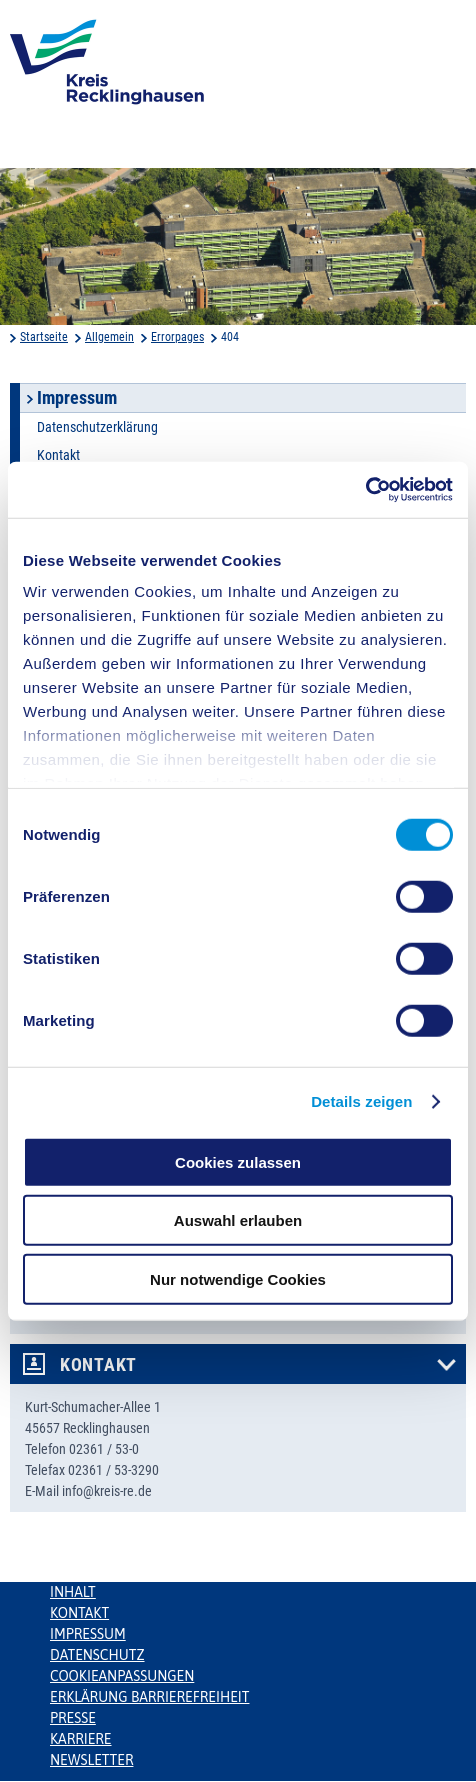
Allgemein (109, 337)
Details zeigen (361, 1101)
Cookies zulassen (238, 1161)
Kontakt (58, 455)
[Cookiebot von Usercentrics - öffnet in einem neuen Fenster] (365, 490)
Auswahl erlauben (238, 1220)
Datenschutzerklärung (97, 427)
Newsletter (91, 1760)
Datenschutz (97, 1655)
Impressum (88, 1634)
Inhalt (73, 1592)
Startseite (44, 337)
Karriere (81, 1739)
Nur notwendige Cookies (238, 1278)
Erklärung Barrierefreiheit (149, 1697)
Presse (73, 1718)
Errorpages (177, 337)
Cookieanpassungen (122, 1676)
